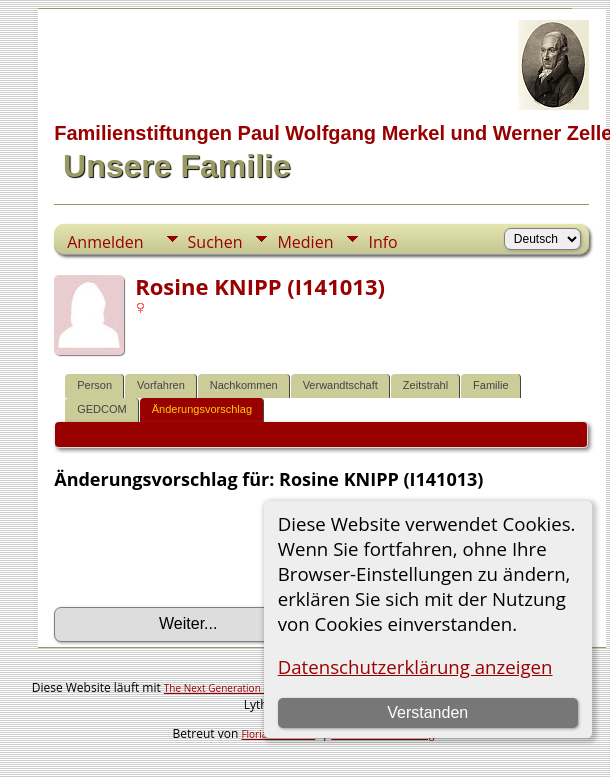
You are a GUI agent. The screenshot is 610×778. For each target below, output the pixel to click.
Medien (305, 242)
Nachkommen (244, 385)
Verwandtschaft (340, 385)
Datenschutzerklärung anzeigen (415, 666)
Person (94, 385)
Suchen (215, 242)
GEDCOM (102, 409)
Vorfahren (161, 385)
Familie (490, 385)
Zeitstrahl (425, 385)
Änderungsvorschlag (202, 409)
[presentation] (206, 549)
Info (382, 242)
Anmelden (105, 242)
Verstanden (427, 712)
